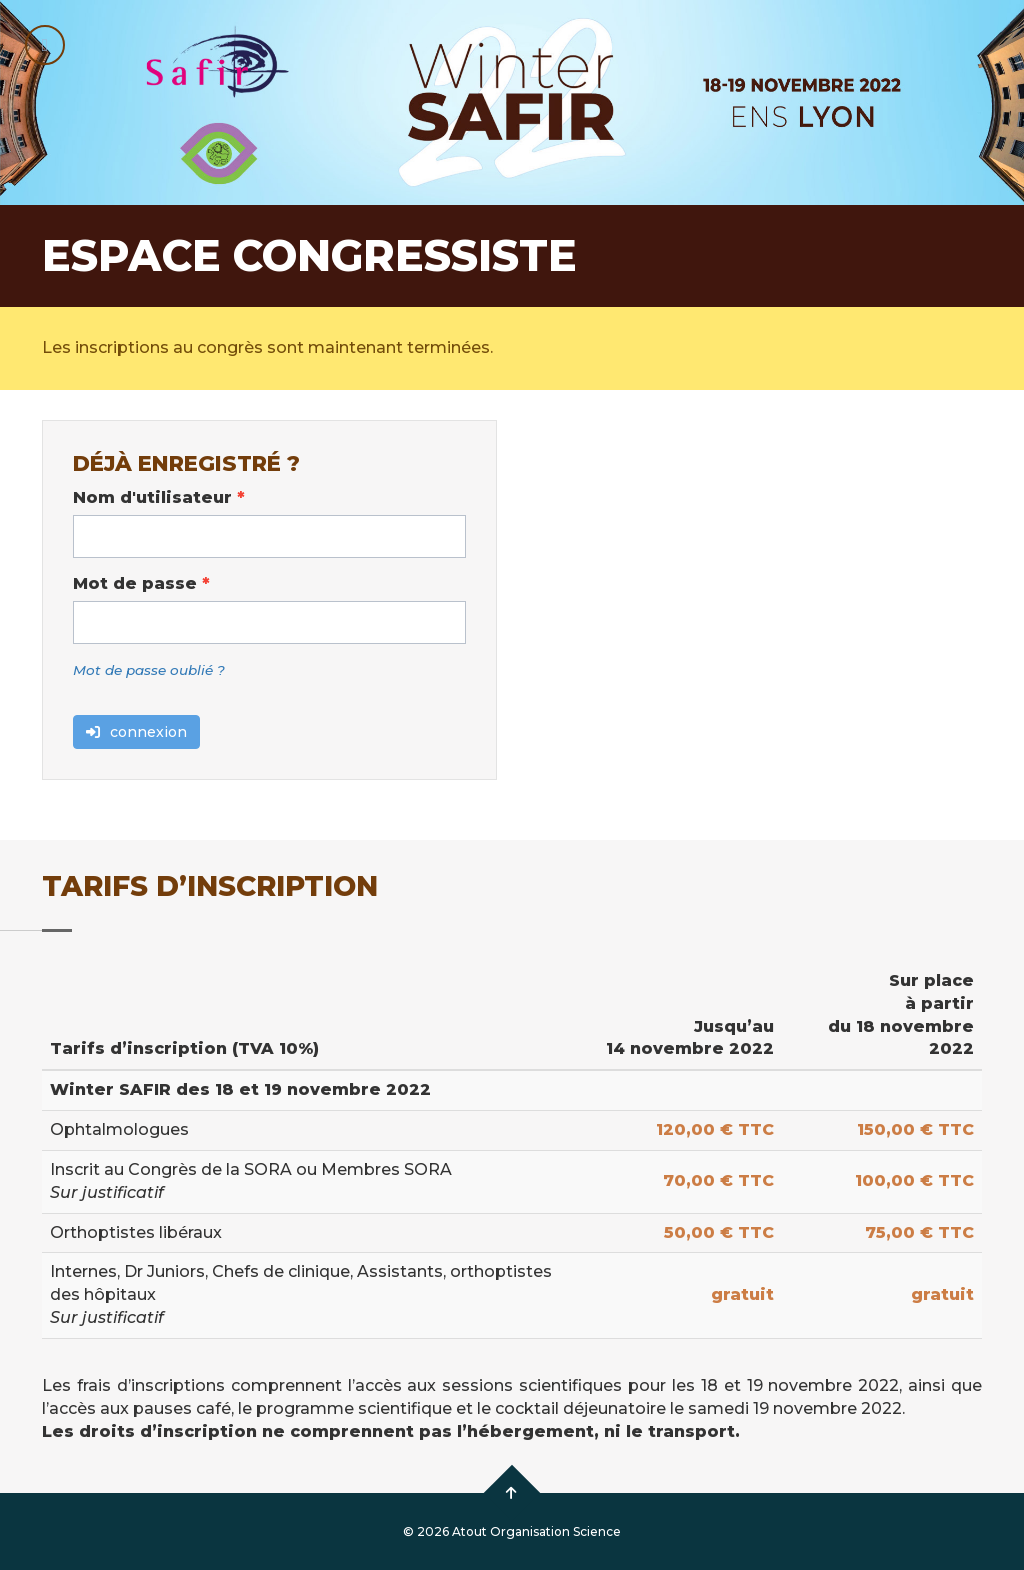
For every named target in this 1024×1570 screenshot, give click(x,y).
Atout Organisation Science (536, 1531)
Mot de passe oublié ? (149, 670)
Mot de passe (141, 583)
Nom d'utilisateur (159, 497)
